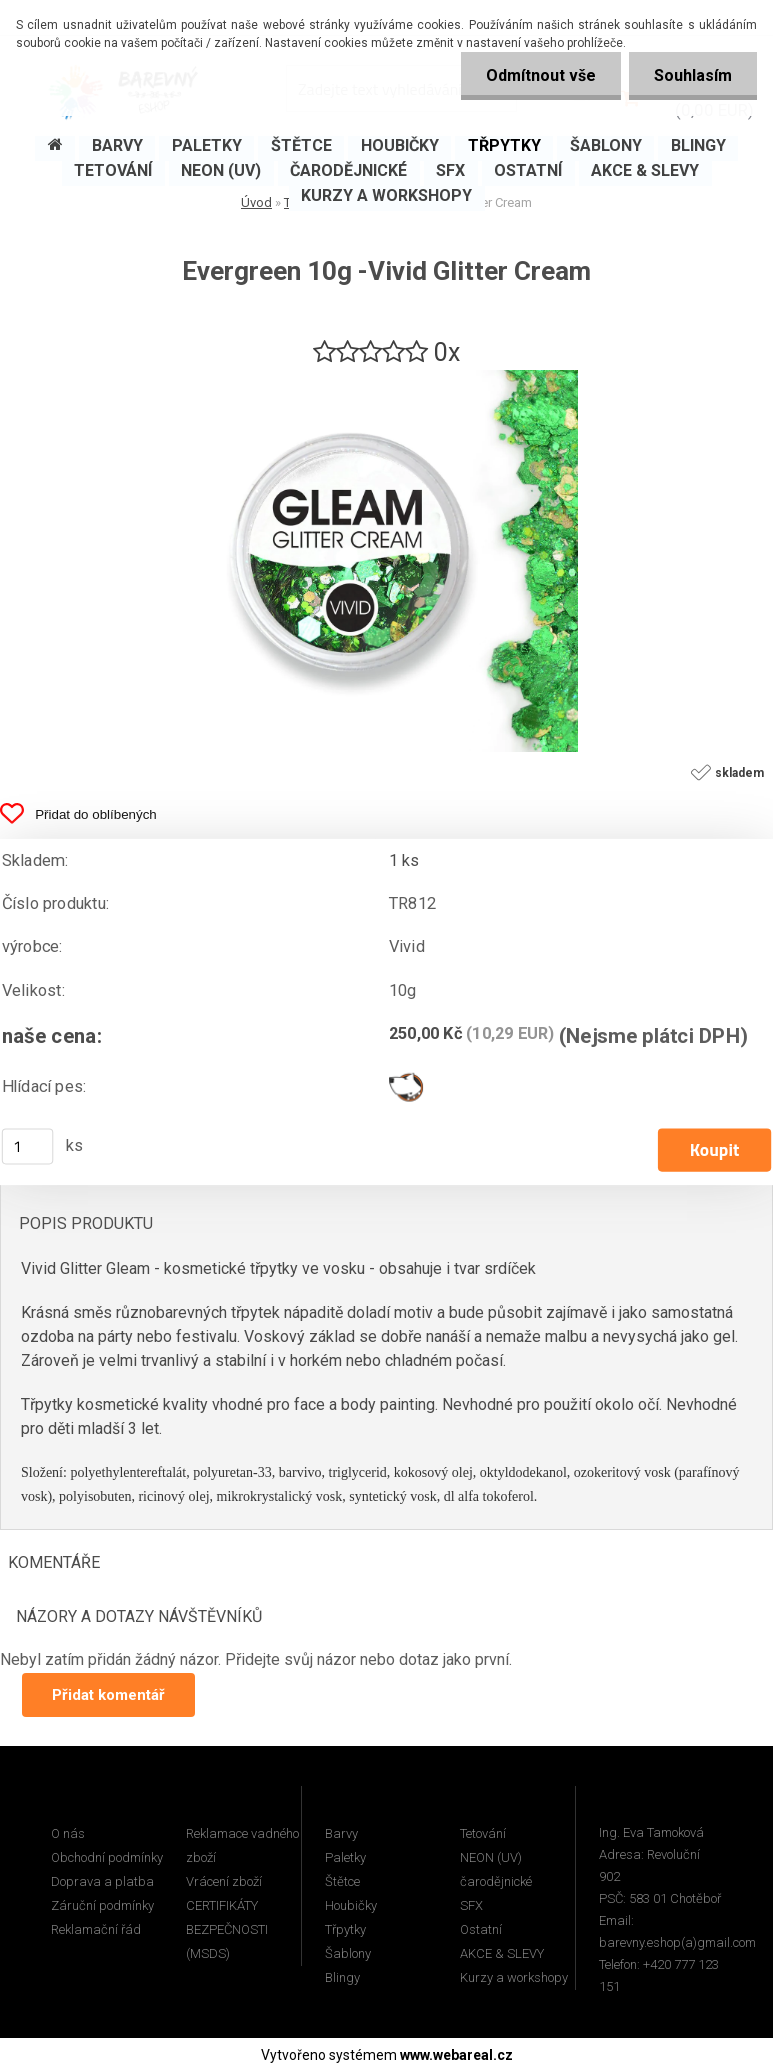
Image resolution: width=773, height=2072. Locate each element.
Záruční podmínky (102, 1905)
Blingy (342, 1977)
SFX (471, 1905)
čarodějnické (496, 1881)
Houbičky (351, 1905)
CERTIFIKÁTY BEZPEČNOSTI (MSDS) (227, 1929)
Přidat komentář (108, 1695)
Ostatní (481, 1929)
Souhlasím (693, 75)
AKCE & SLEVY (502, 1953)
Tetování (483, 1833)
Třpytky (345, 1929)
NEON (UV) (491, 1857)
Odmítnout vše (541, 75)
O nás (68, 1833)
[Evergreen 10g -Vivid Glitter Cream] (387, 377)
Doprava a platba (102, 1881)
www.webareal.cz (456, 2055)
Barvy (341, 1833)
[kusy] (28, 1146)
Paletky (345, 1857)
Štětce (342, 1881)
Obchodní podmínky (107, 1857)
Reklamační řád (96, 1929)
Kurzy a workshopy (514, 1977)
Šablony (348, 1953)
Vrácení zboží (224, 1881)
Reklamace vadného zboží (242, 1845)
